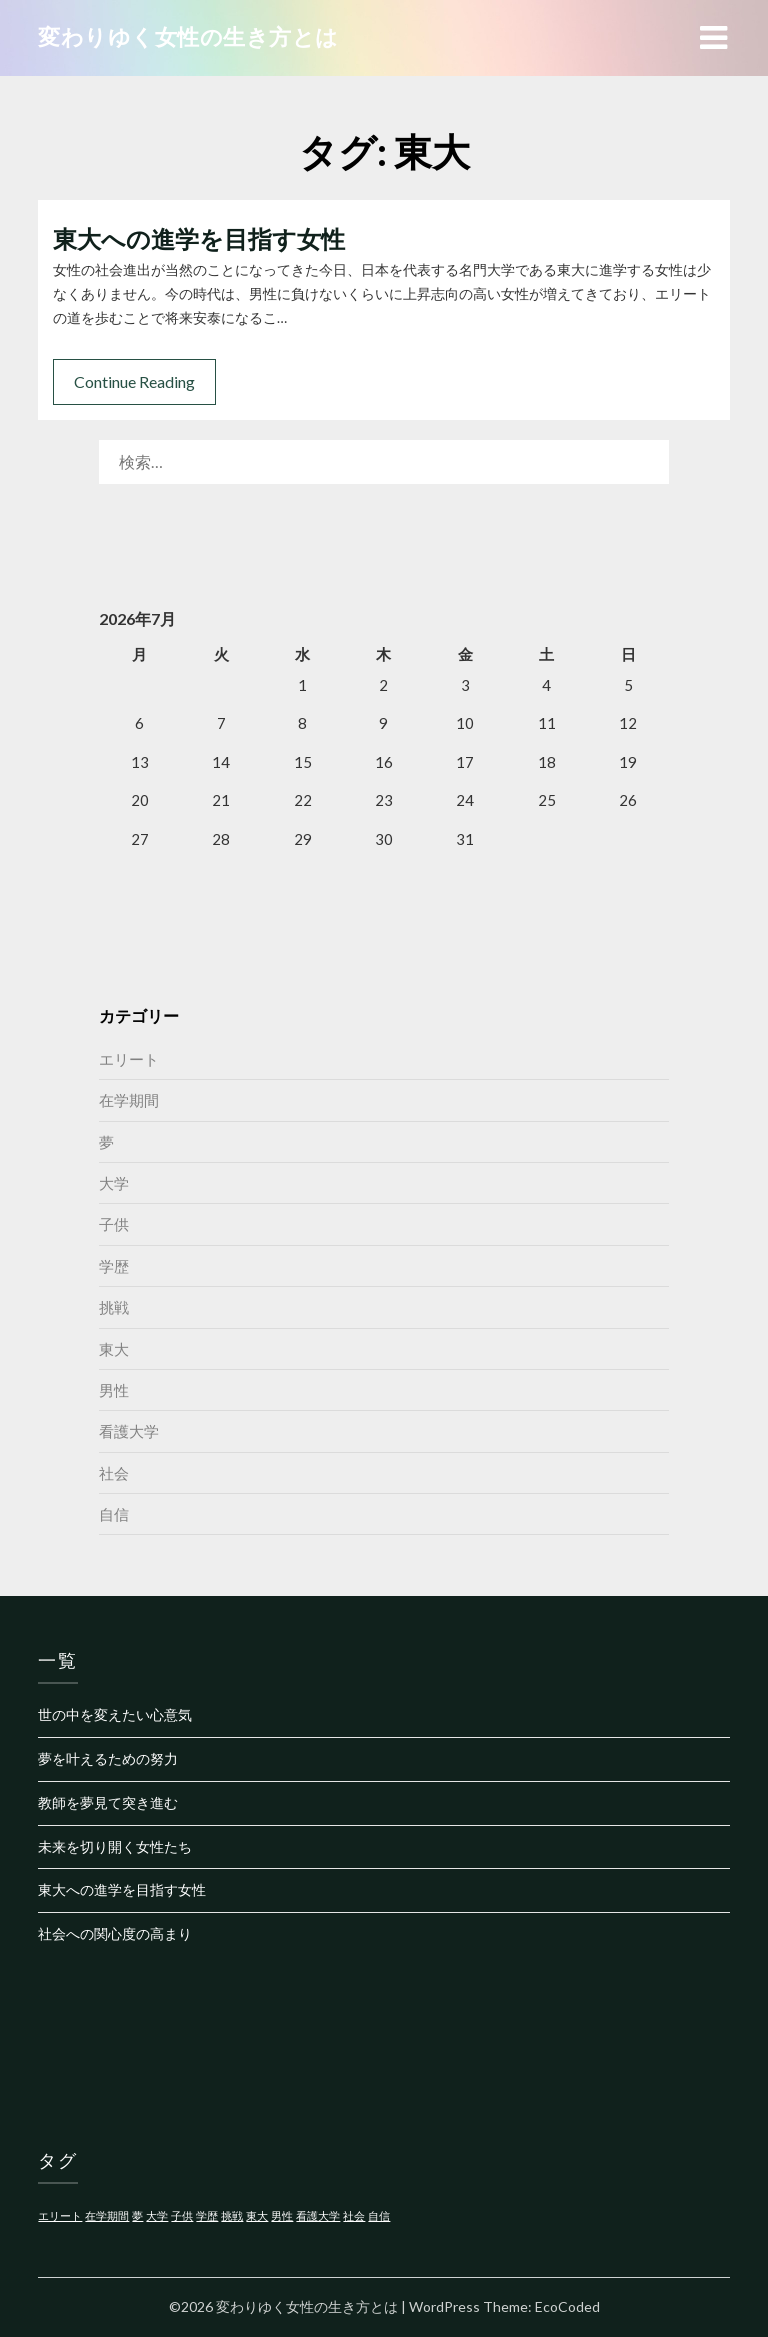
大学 (114, 1183)
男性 (114, 1390)
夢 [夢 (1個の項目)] (137, 2215)
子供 (114, 1224)
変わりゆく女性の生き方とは (188, 36)
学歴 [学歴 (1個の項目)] (207, 2215)
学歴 (114, 1266)
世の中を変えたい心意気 (115, 1714)
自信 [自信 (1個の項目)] (379, 2215)
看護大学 (129, 1431)
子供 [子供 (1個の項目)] (182, 2215)
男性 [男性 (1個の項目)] (282, 2215)
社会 (114, 1473)
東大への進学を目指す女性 (199, 238)
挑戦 (114, 1307)
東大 (114, 1349)
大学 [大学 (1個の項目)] (157, 2215)
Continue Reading (134, 381)
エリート (129, 1059)
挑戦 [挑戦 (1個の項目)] (232, 2215)
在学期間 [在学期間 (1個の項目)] (107, 2215)
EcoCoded (567, 2306)
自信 (114, 1514)
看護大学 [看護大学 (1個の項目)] (318, 2215)
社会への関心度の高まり (115, 1933)
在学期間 (129, 1100)
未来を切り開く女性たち (115, 1846)
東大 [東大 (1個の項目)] (257, 2215)
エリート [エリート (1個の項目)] (60, 2215)
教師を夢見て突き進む (108, 1802)
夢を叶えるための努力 (108, 1758)
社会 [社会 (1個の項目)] (354, 2215)
